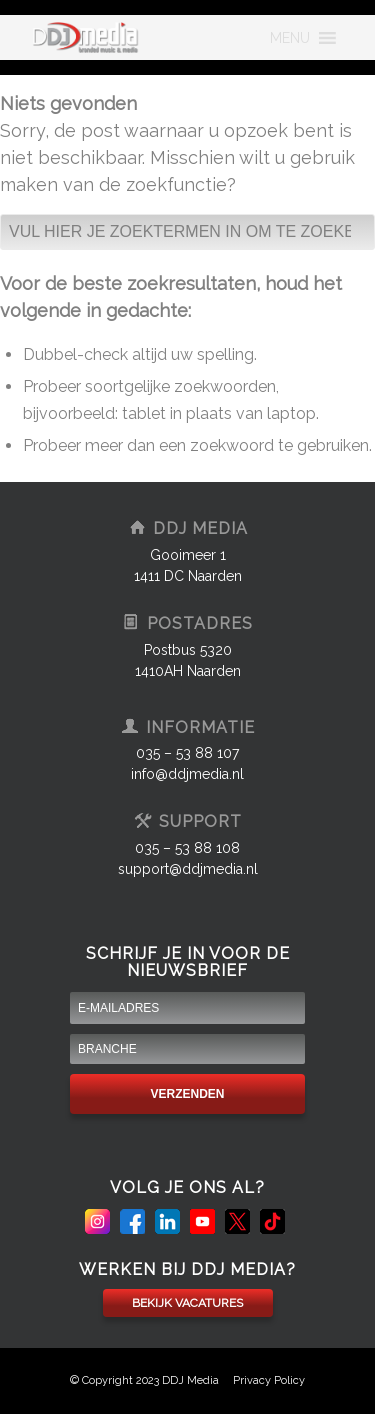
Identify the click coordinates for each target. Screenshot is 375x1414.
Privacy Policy (269, 1380)
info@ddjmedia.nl (187, 774)
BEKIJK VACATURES (187, 1303)
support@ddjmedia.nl (188, 869)
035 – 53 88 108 (187, 848)
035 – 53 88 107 (187, 753)
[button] (290, 38)
